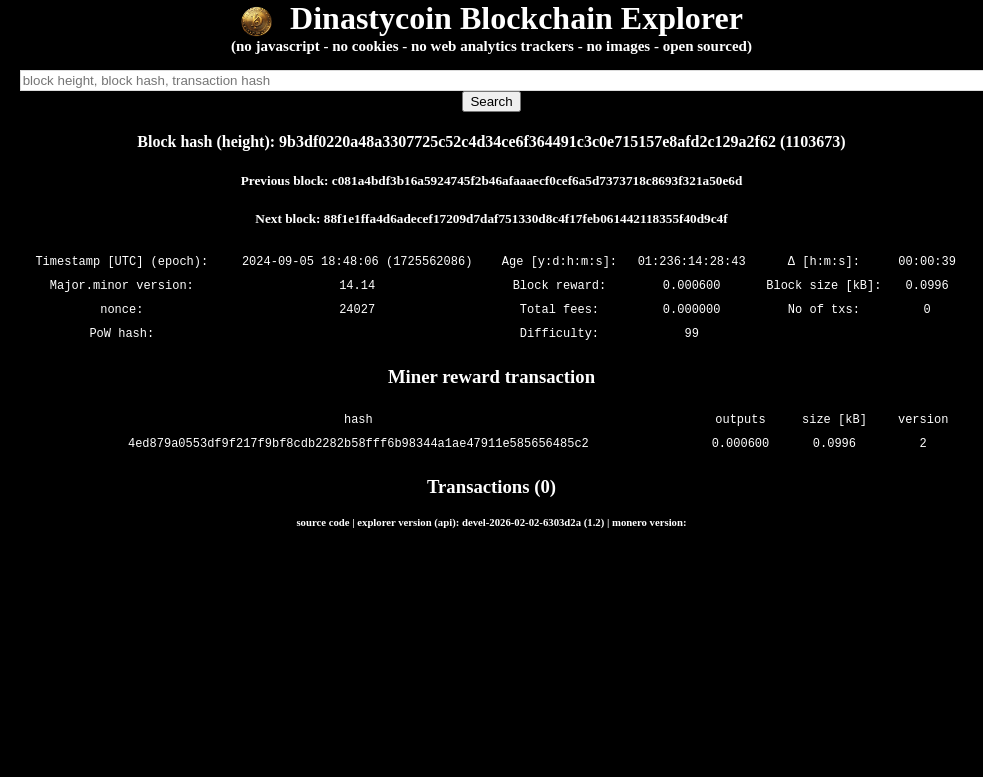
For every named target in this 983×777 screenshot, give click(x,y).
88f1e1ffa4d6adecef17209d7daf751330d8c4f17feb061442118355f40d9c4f (526, 218)
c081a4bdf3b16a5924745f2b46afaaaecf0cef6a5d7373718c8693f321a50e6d (537, 180)
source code (322, 522)
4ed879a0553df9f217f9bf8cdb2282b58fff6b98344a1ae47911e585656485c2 (358, 443)
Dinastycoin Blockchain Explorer (491, 18)
